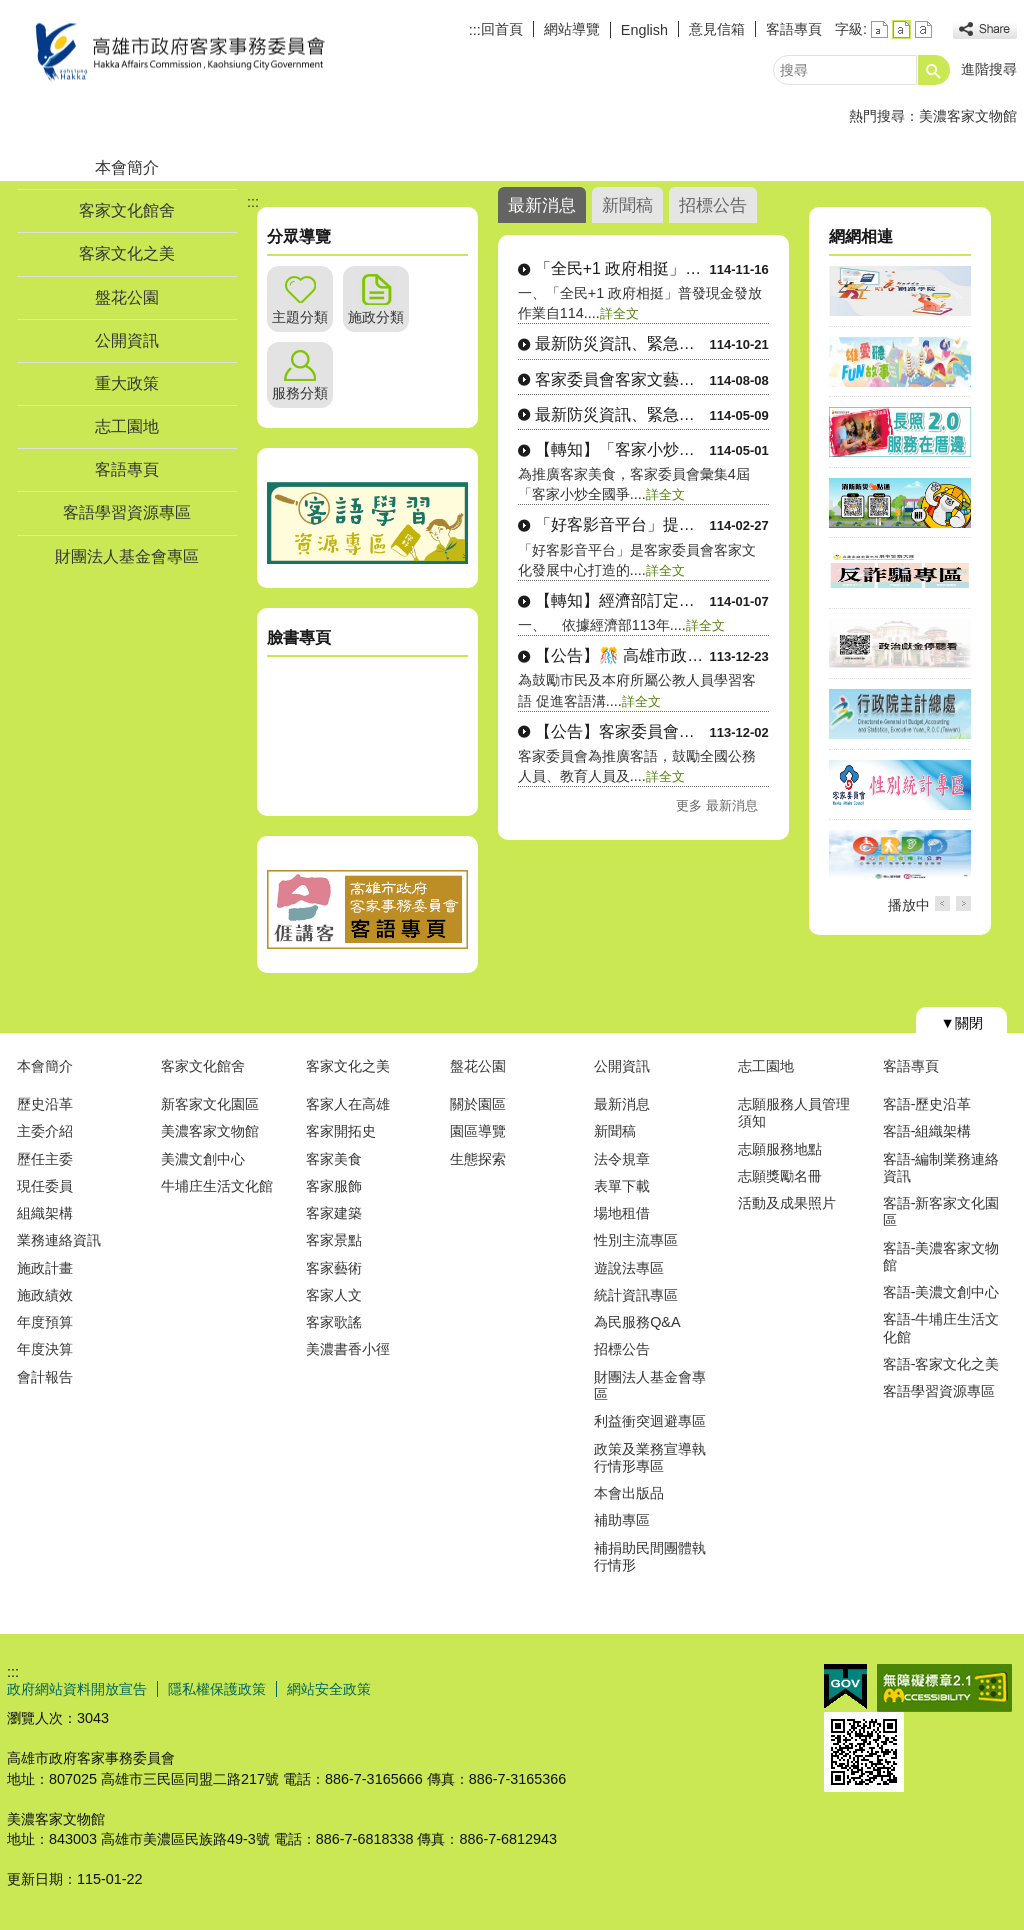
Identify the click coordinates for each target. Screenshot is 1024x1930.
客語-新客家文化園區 (941, 1211)
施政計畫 (45, 1268)
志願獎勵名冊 (780, 1176)
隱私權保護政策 (217, 1689)
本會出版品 (629, 1493)
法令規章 (622, 1159)
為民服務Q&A (637, 1322)
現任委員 (45, 1186)
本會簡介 (127, 167)
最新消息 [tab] (542, 205)
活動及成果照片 (787, 1203)
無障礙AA (944, 1688)
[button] (934, 70)
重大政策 (127, 383)
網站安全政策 (329, 1689)
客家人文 (334, 1295)
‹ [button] (942, 903)
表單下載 (622, 1186)
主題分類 (300, 317)
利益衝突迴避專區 (650, 1421)
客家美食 (334, 1159)
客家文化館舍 (127, 210)
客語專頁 (794, 29)
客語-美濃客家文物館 (941, 1256)
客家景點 (334, 1240)
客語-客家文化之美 (941, 1364)
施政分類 (376, 317)
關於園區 (478, 1104)
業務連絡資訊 (59, 1240)
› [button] (963, 903)
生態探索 (478, 1159)
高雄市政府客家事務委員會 (176, 53)
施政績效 (45, 1295)
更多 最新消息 (717, 805)
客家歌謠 (334, 1322)
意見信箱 (717, 29)
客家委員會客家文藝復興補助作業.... (622, 379)
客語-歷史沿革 (927, 1104)
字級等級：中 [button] (901, 29)
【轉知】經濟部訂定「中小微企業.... (622, 600)
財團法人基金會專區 (127, 556)
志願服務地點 (780, 1149)
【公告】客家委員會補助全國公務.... (622, 731)
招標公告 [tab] (713, 205)
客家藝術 (334, 1268)
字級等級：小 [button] (879, 29)
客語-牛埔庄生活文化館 (941, 1327)
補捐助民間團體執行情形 (650, 1556)
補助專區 (622, 1520)
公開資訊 (127, 340)
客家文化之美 (127, 253)
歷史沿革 (45, 1104)
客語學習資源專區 (127, 512)
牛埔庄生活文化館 (217, 1186)
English (644, 30)
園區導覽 (478, 1131)
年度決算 (45, 1349)
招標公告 (622, 1349)
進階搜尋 (989, 69)
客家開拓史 (341, 1131)
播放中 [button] (909, 905)
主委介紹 (45, 1131)
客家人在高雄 (348, 1104)
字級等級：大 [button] (923, 29)
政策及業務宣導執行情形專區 (650, 1457)
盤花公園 (127, 297)
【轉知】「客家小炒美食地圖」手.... (622, 449)
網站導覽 (572, 29)
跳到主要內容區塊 (10, 10)
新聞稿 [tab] (627, 205)
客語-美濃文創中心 (941, 1292)
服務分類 (300, 393)
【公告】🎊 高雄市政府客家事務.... (622, 655)
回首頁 (502, 29)
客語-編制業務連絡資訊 (941, 1167)
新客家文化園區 (210, 1104)
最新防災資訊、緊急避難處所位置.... (622, 343)
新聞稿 (615, 1131)
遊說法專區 (629, 1268)
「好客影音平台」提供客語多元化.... (622, 524)
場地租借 (622, 1213)
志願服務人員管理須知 (794, 1112)
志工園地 (127, 426)
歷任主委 (45, 1159)
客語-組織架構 (927, 1131)
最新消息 (622, 1104)
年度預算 (45, 1322)
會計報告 (45, 1377)
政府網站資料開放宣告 (77, 1689)
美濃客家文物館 (968, 116)
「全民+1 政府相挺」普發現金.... (622, 268)
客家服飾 (334, 1186)
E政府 (845, 1686)
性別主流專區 (636, 1240)
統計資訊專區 (636, 1295)
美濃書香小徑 (348, 1349)
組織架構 (45, 1213)
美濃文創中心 (203, 1159)
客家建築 (334, 1213)
